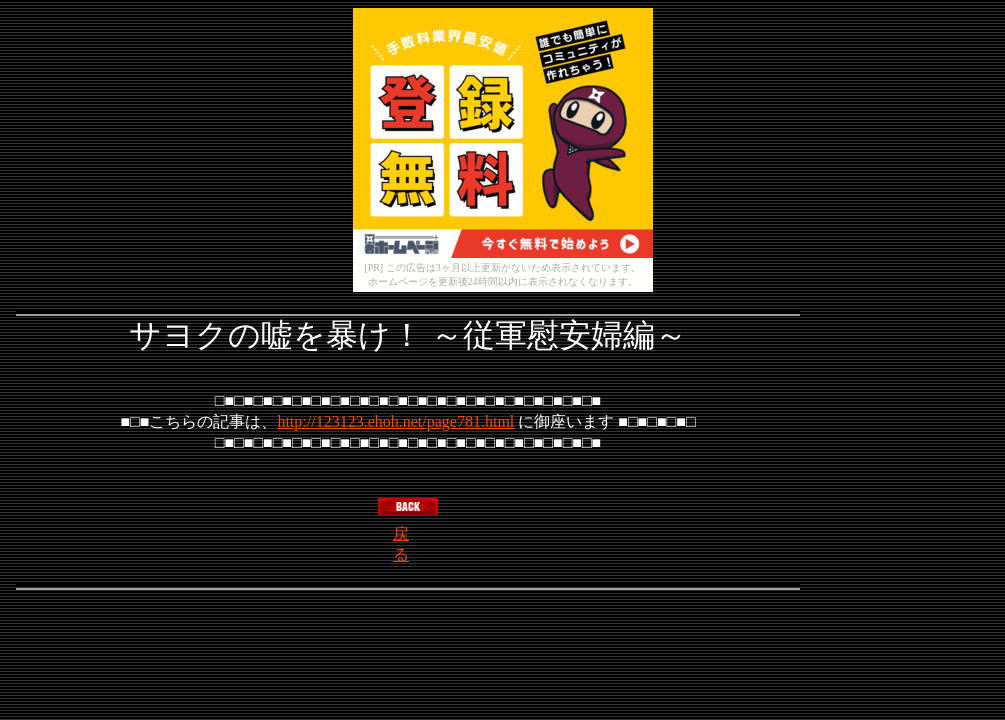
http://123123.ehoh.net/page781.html (395, 421)
